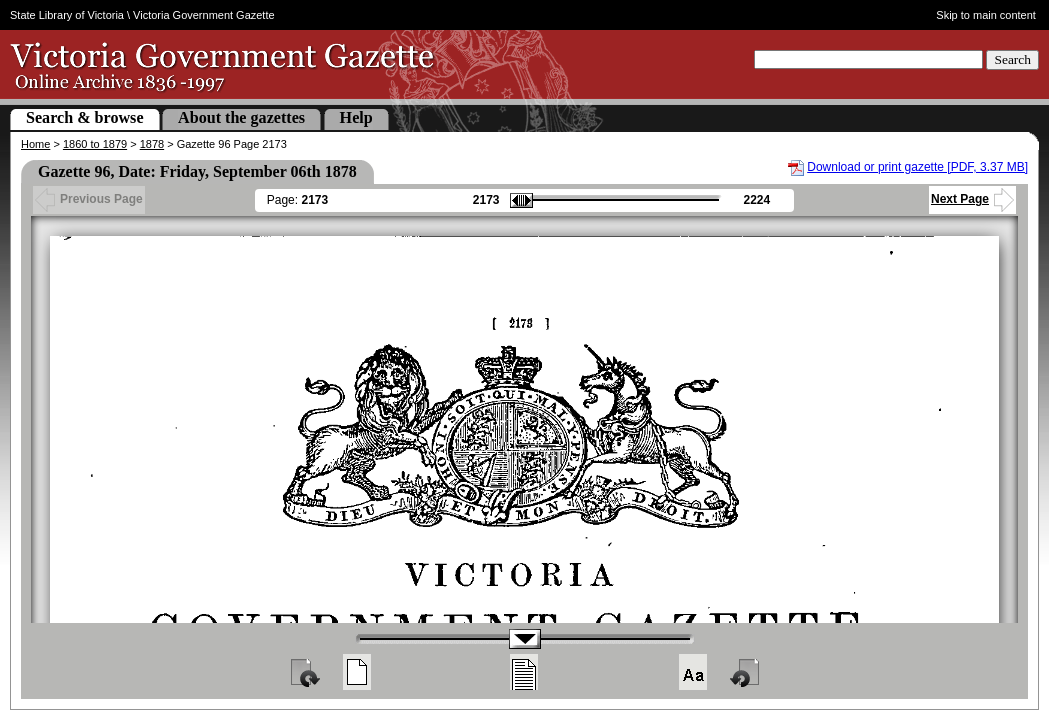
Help (356, 117)
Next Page (972, 199)
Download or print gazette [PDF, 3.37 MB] (917, 167)
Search (1012, 59)
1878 (152, 144)
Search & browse (85, 117)
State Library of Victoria (67, 15)
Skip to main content (986, 15)
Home (35, 144)
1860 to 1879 (95, 144)
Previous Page (89, 199)
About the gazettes (241, 117)
